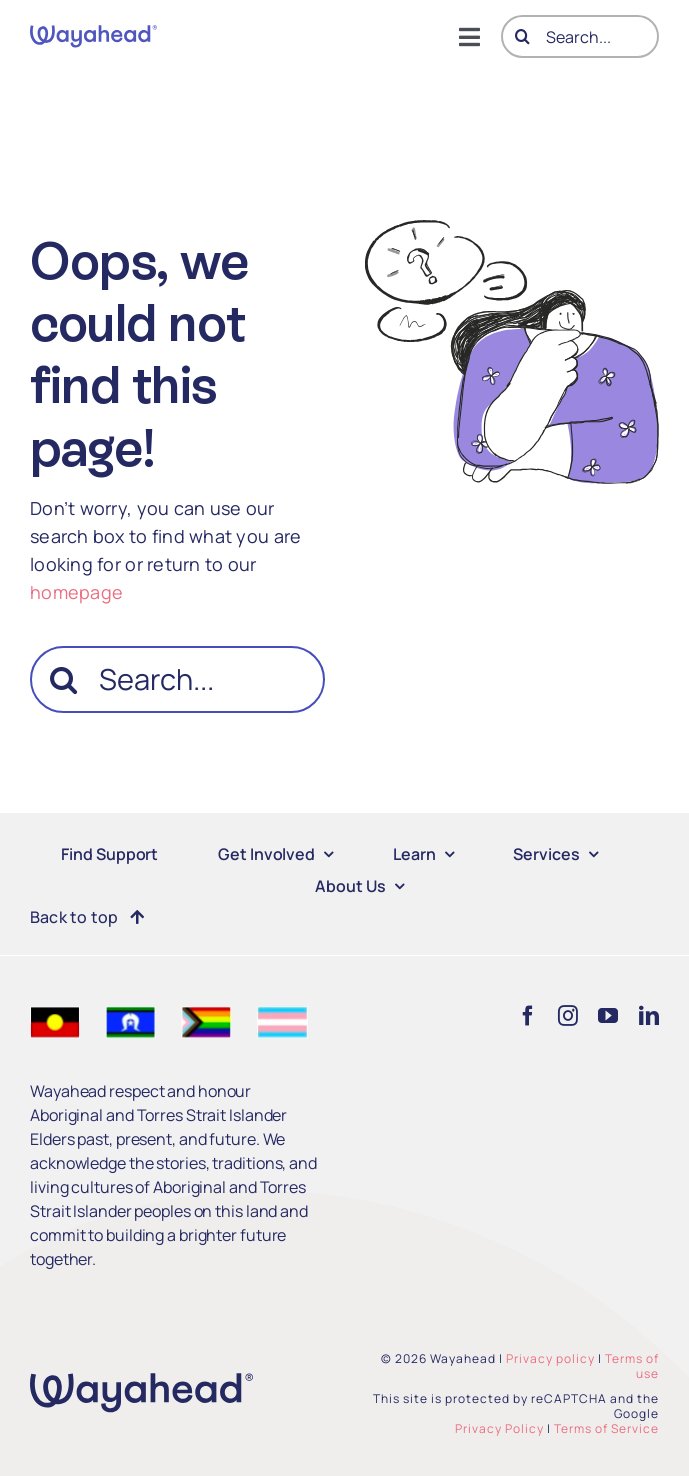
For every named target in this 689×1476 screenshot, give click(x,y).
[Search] (522, 36)
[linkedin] (649, 1016)
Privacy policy (550, 1358)
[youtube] (608, 1016)
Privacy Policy (499, 1428)
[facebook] (528, 1016)
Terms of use (632, 1366)
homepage (76, 592)
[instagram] (568, 1016)
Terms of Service (606, 1428)
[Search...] (580, 36)
